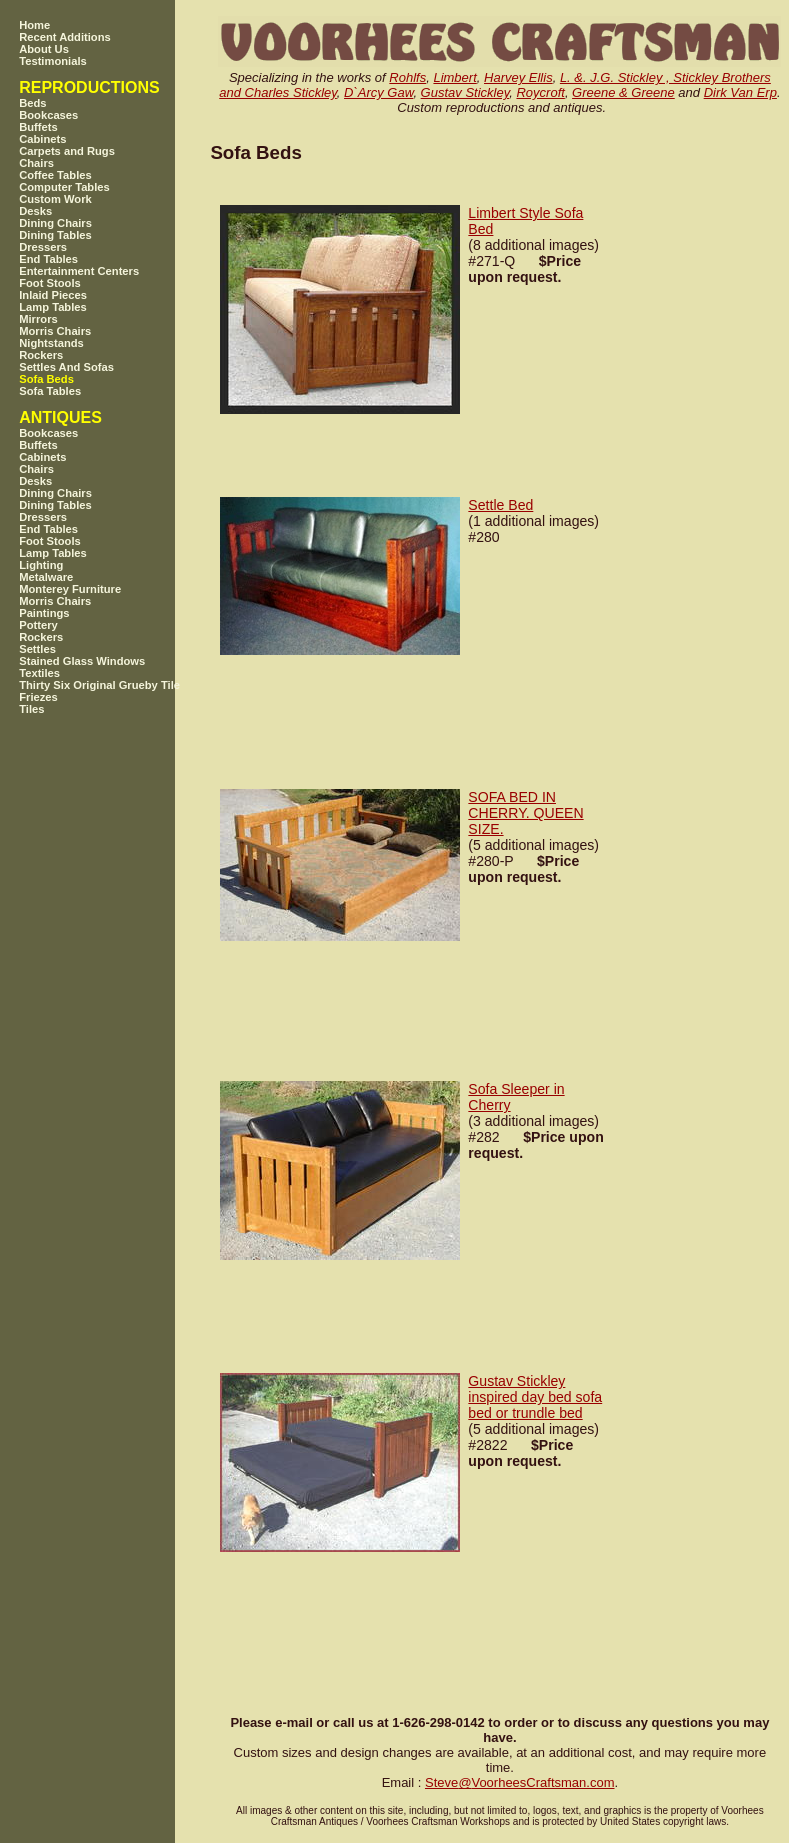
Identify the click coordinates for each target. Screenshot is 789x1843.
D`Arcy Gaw (378, 92)
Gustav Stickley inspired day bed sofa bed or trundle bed (535, 1397)
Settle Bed (500, 505)
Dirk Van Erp (740, 92)
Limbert (454, 77)
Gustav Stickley (465, 92)
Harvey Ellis (518, 77)
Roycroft (540, 92)
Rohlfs (407, 77)
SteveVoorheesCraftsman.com (520, 1782)
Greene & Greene (623, 92)
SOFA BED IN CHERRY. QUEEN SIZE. (525, 813)
